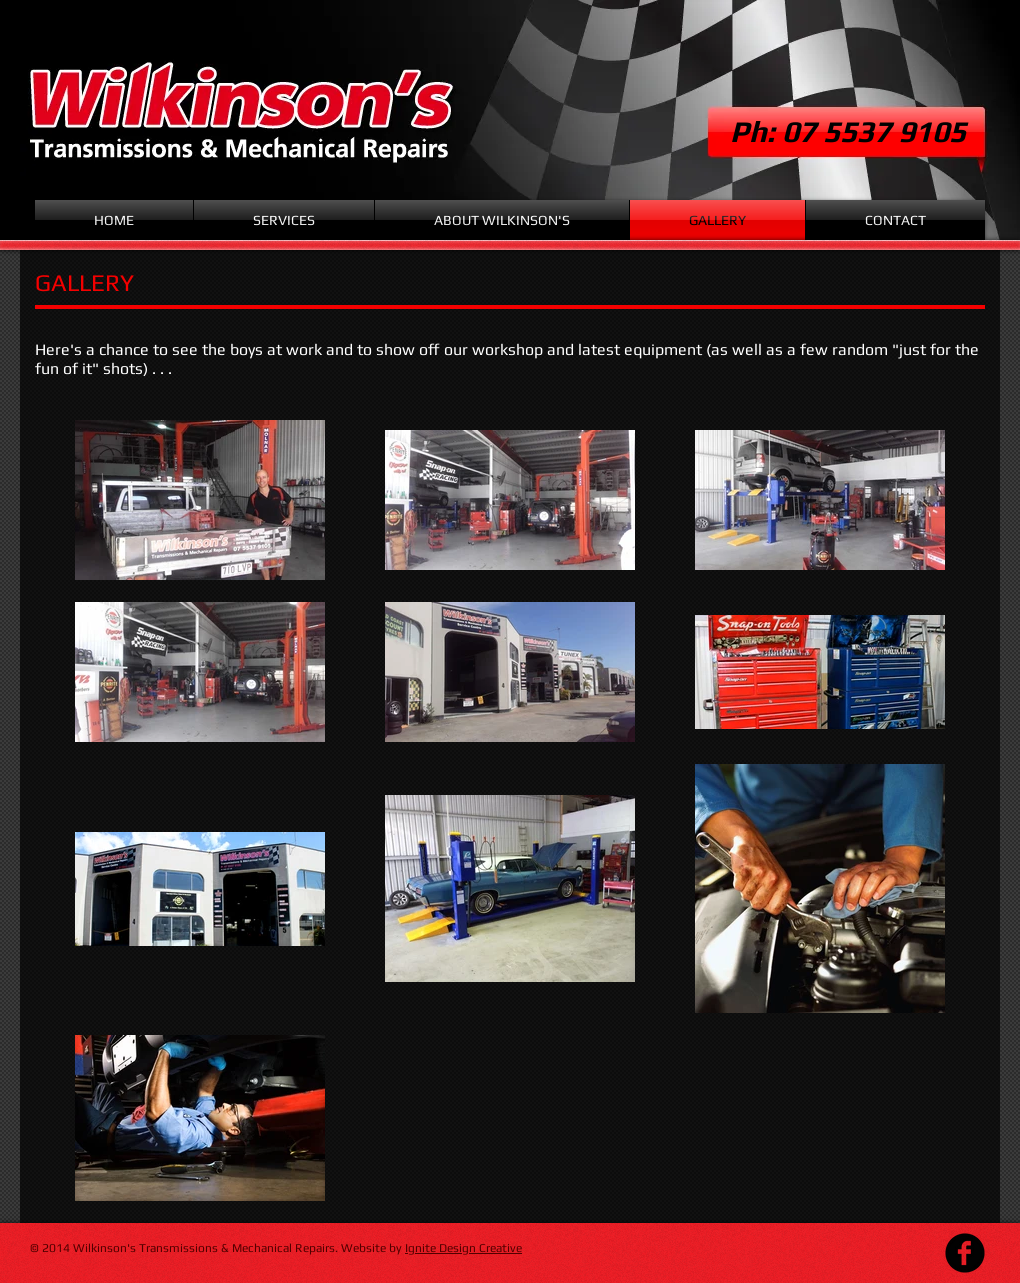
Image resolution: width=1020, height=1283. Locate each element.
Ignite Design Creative (463, 1248)
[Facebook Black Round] (965, 1253)
